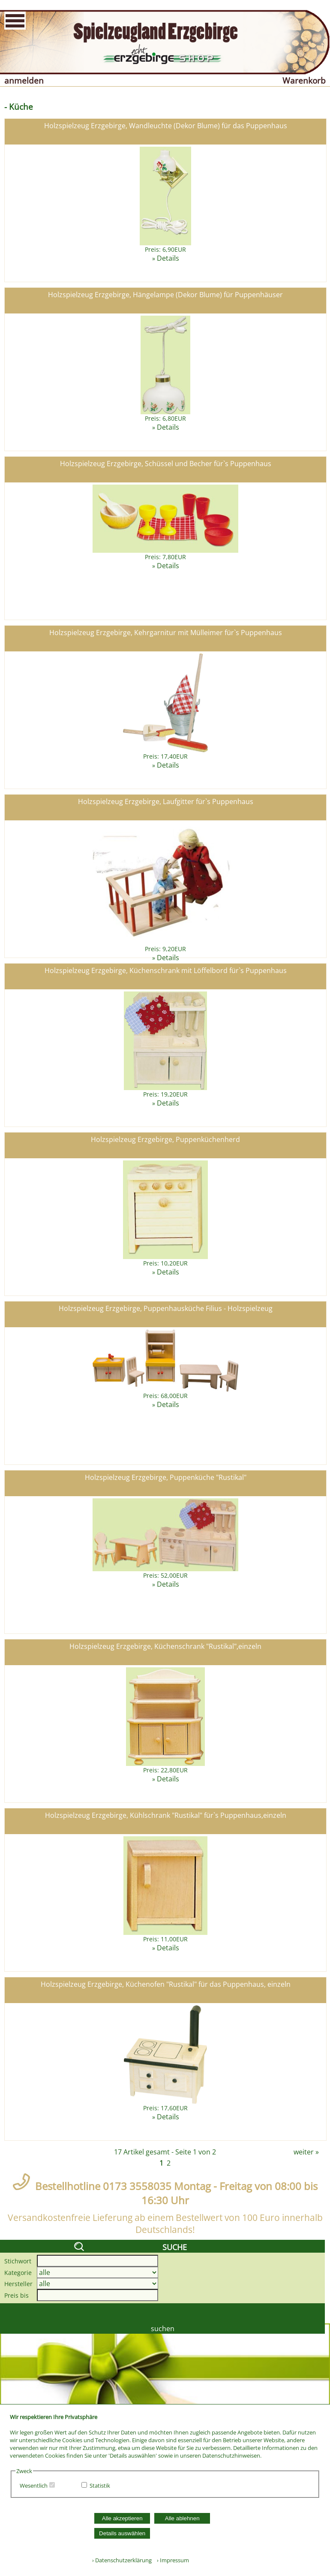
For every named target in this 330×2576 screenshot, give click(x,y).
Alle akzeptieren (122, 2518)
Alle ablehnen (182, 2518)
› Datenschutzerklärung (122, 2560)
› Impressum (171, 2560)
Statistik (100, 2485)
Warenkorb (304, 80)
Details (168, 258)
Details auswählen (122, 2533)
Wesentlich (34, 2485)
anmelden (24, 80)
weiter (304, 2152)
